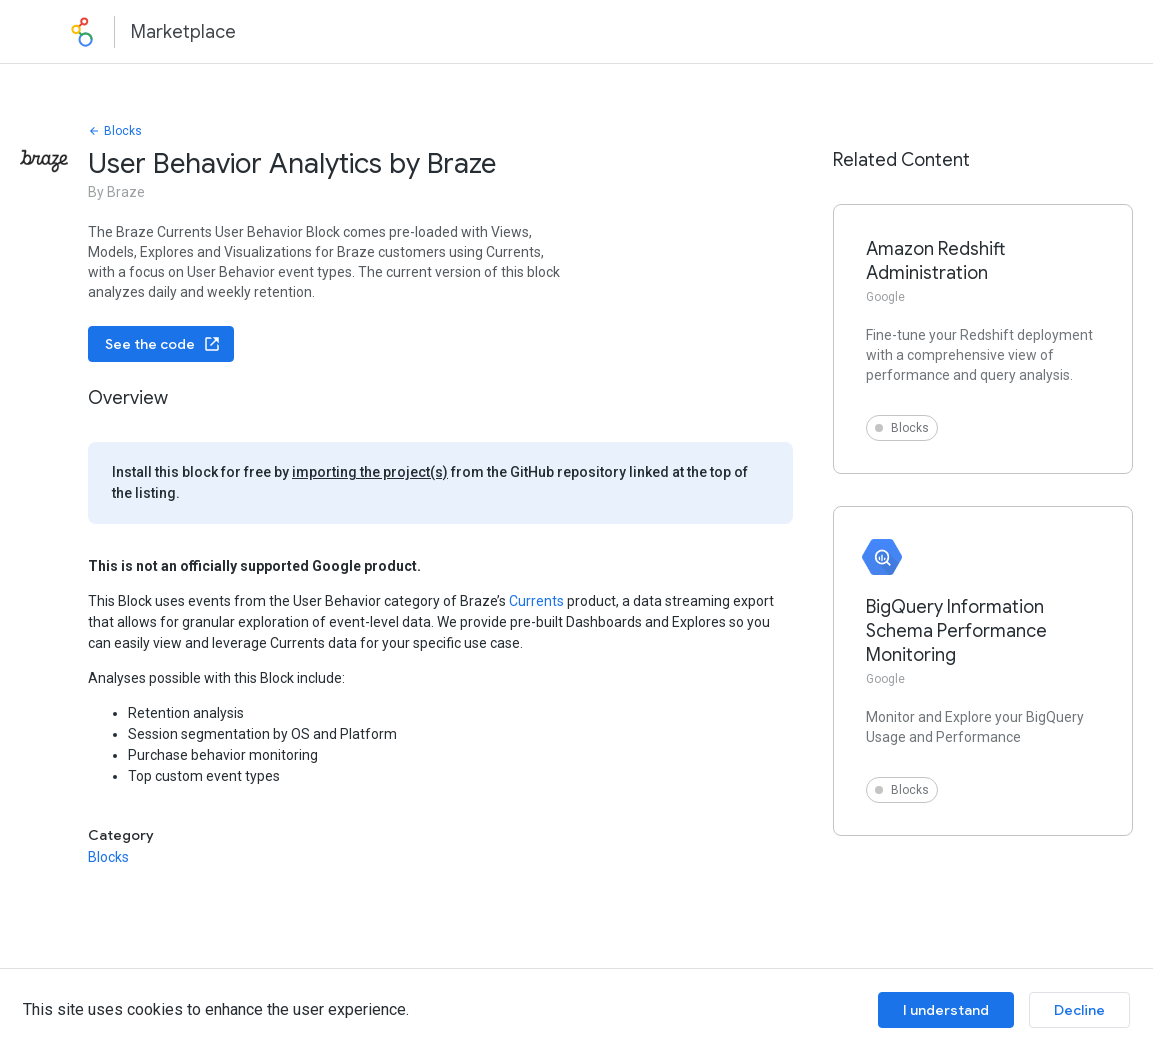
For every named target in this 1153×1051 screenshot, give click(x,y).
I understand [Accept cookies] (946, 1010)
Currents (536, 601)
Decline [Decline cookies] (1079, 1010)
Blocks (115, 131)
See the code (163, 344)
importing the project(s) (370, 472)
